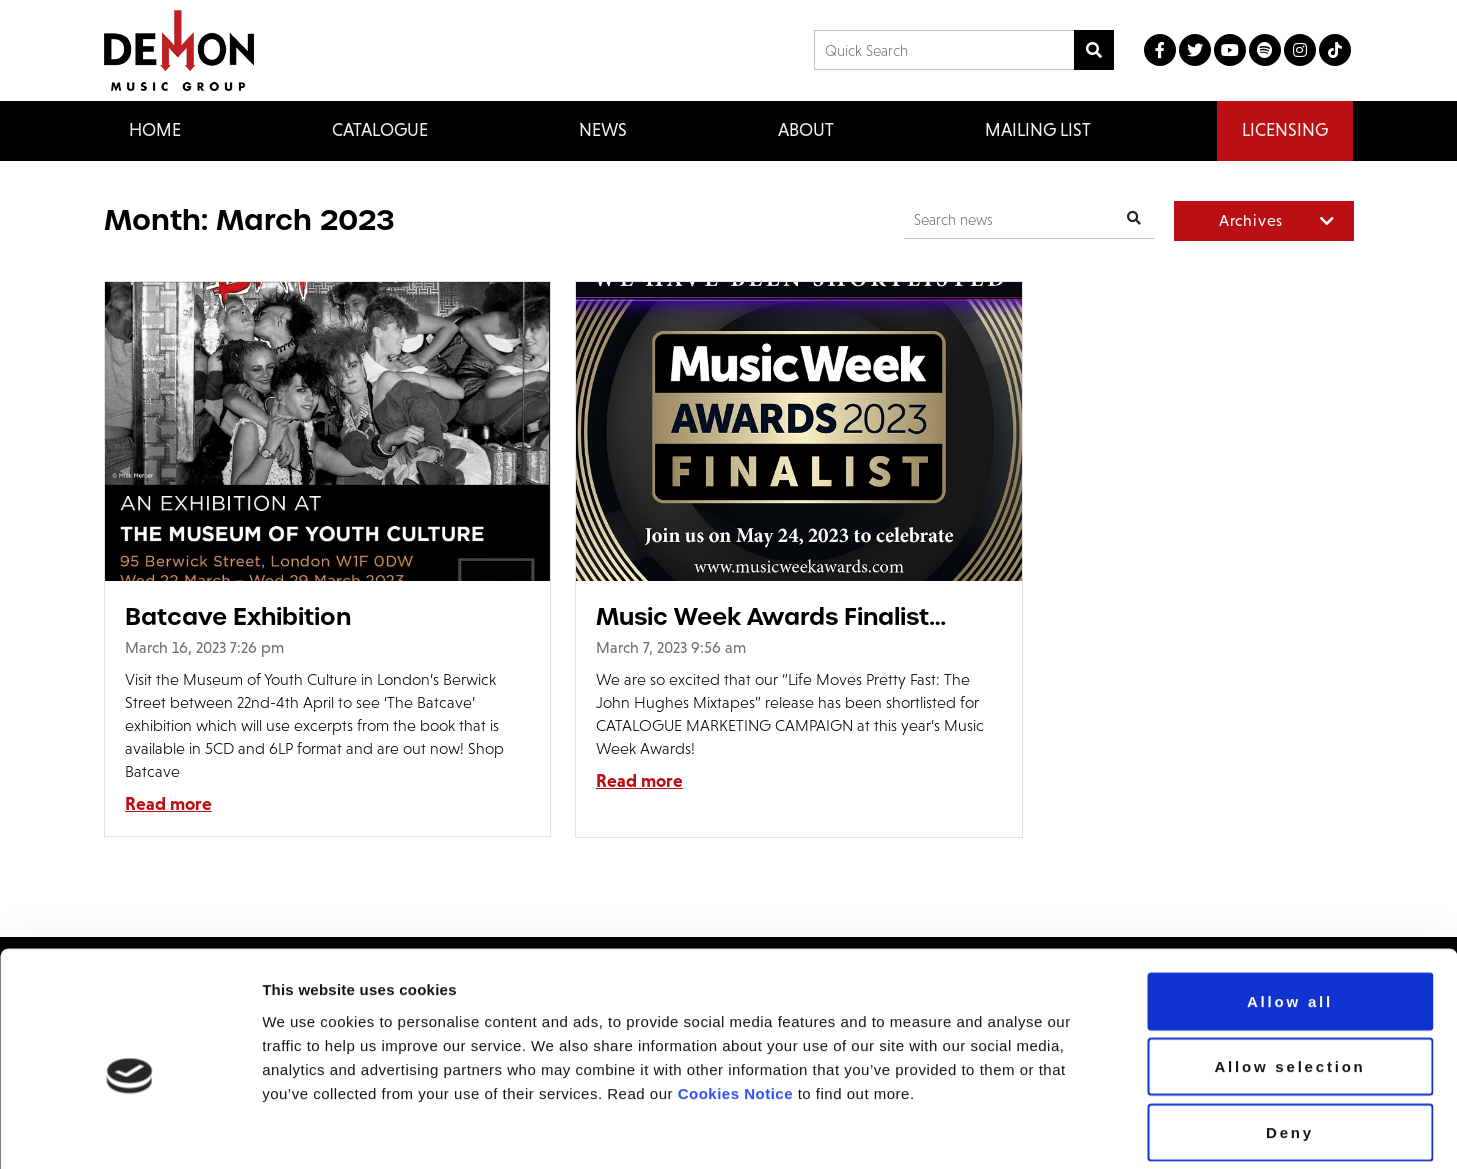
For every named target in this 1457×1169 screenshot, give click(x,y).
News (603, 130)
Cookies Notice (735, 998)
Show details (1237, 1129)
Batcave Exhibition (238, 616)
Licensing (1285, 130)
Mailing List (1038, 130)
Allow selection (1289, 972)
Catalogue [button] (380, 130)
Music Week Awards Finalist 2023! (716, 616)
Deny (1290, 1037)
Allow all (1290, 906)
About (806, 130)
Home (155, 130)
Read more (168, 804)
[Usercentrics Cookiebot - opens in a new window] (129, 1130)
